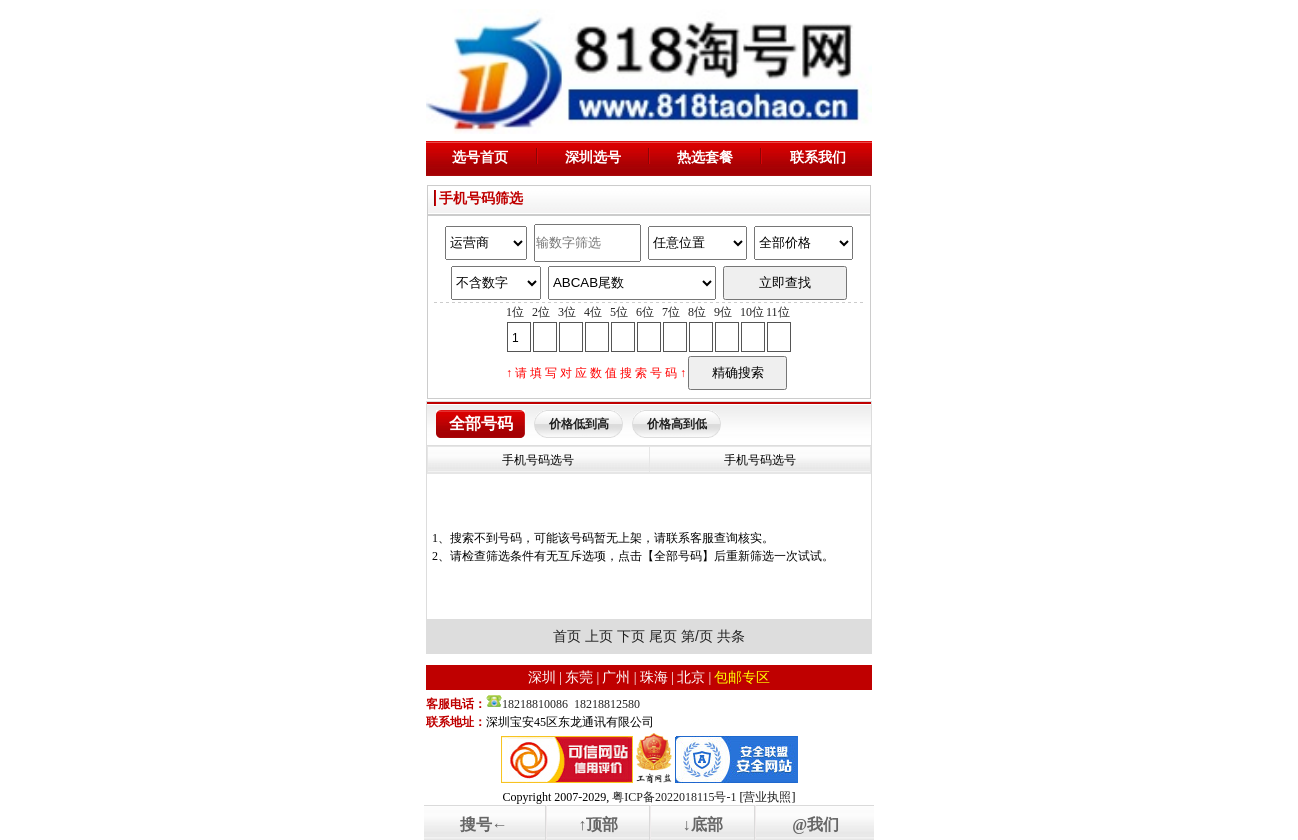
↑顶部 (598, 824)
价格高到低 (677, 424)
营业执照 (767, 797)
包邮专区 (742, 677)
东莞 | (582, 677)
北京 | (694, 677)
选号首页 (480, 157)
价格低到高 (579, 424)
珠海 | (657, 677)
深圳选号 (593, 157)
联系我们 (818, 157)
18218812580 (607, 704)
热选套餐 (705, 157)
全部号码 (481, 423)
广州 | (619, 677)
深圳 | (545, 677)
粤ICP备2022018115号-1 (674, 797)
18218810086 (535, 704)
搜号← (484, 824)
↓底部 (703, 824)
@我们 (815, 824)
